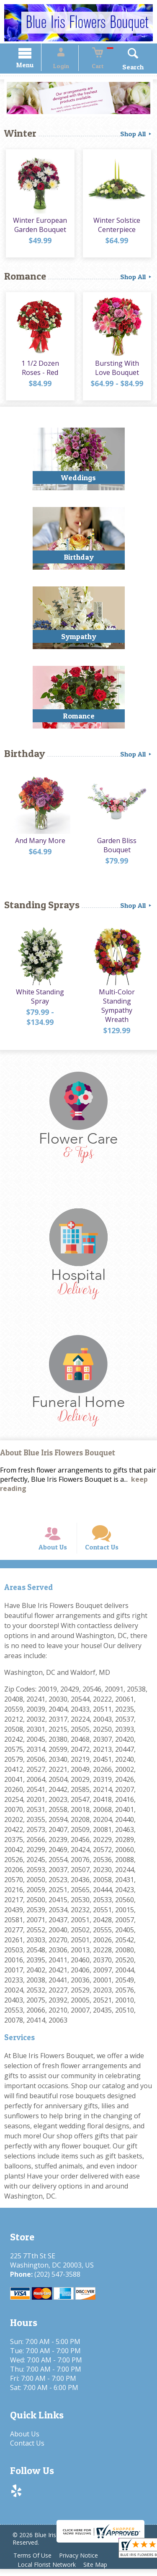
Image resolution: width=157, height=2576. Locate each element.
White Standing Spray (39, 999)
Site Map (99, 2572)
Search (125, 68)
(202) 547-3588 (56, 2281)
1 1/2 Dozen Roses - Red (39, 371)
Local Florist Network (48, 2572)
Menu (32, 66)
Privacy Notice (82, 2562)
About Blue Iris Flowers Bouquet (57, 1452)
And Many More (39, 843)
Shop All (136, 135)
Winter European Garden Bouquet (39, 228)
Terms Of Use (34, 2562)
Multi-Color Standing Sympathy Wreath (118, 1004)
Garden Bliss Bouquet (117, 848)
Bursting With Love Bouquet (118, 371)
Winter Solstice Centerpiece (117, 228)
